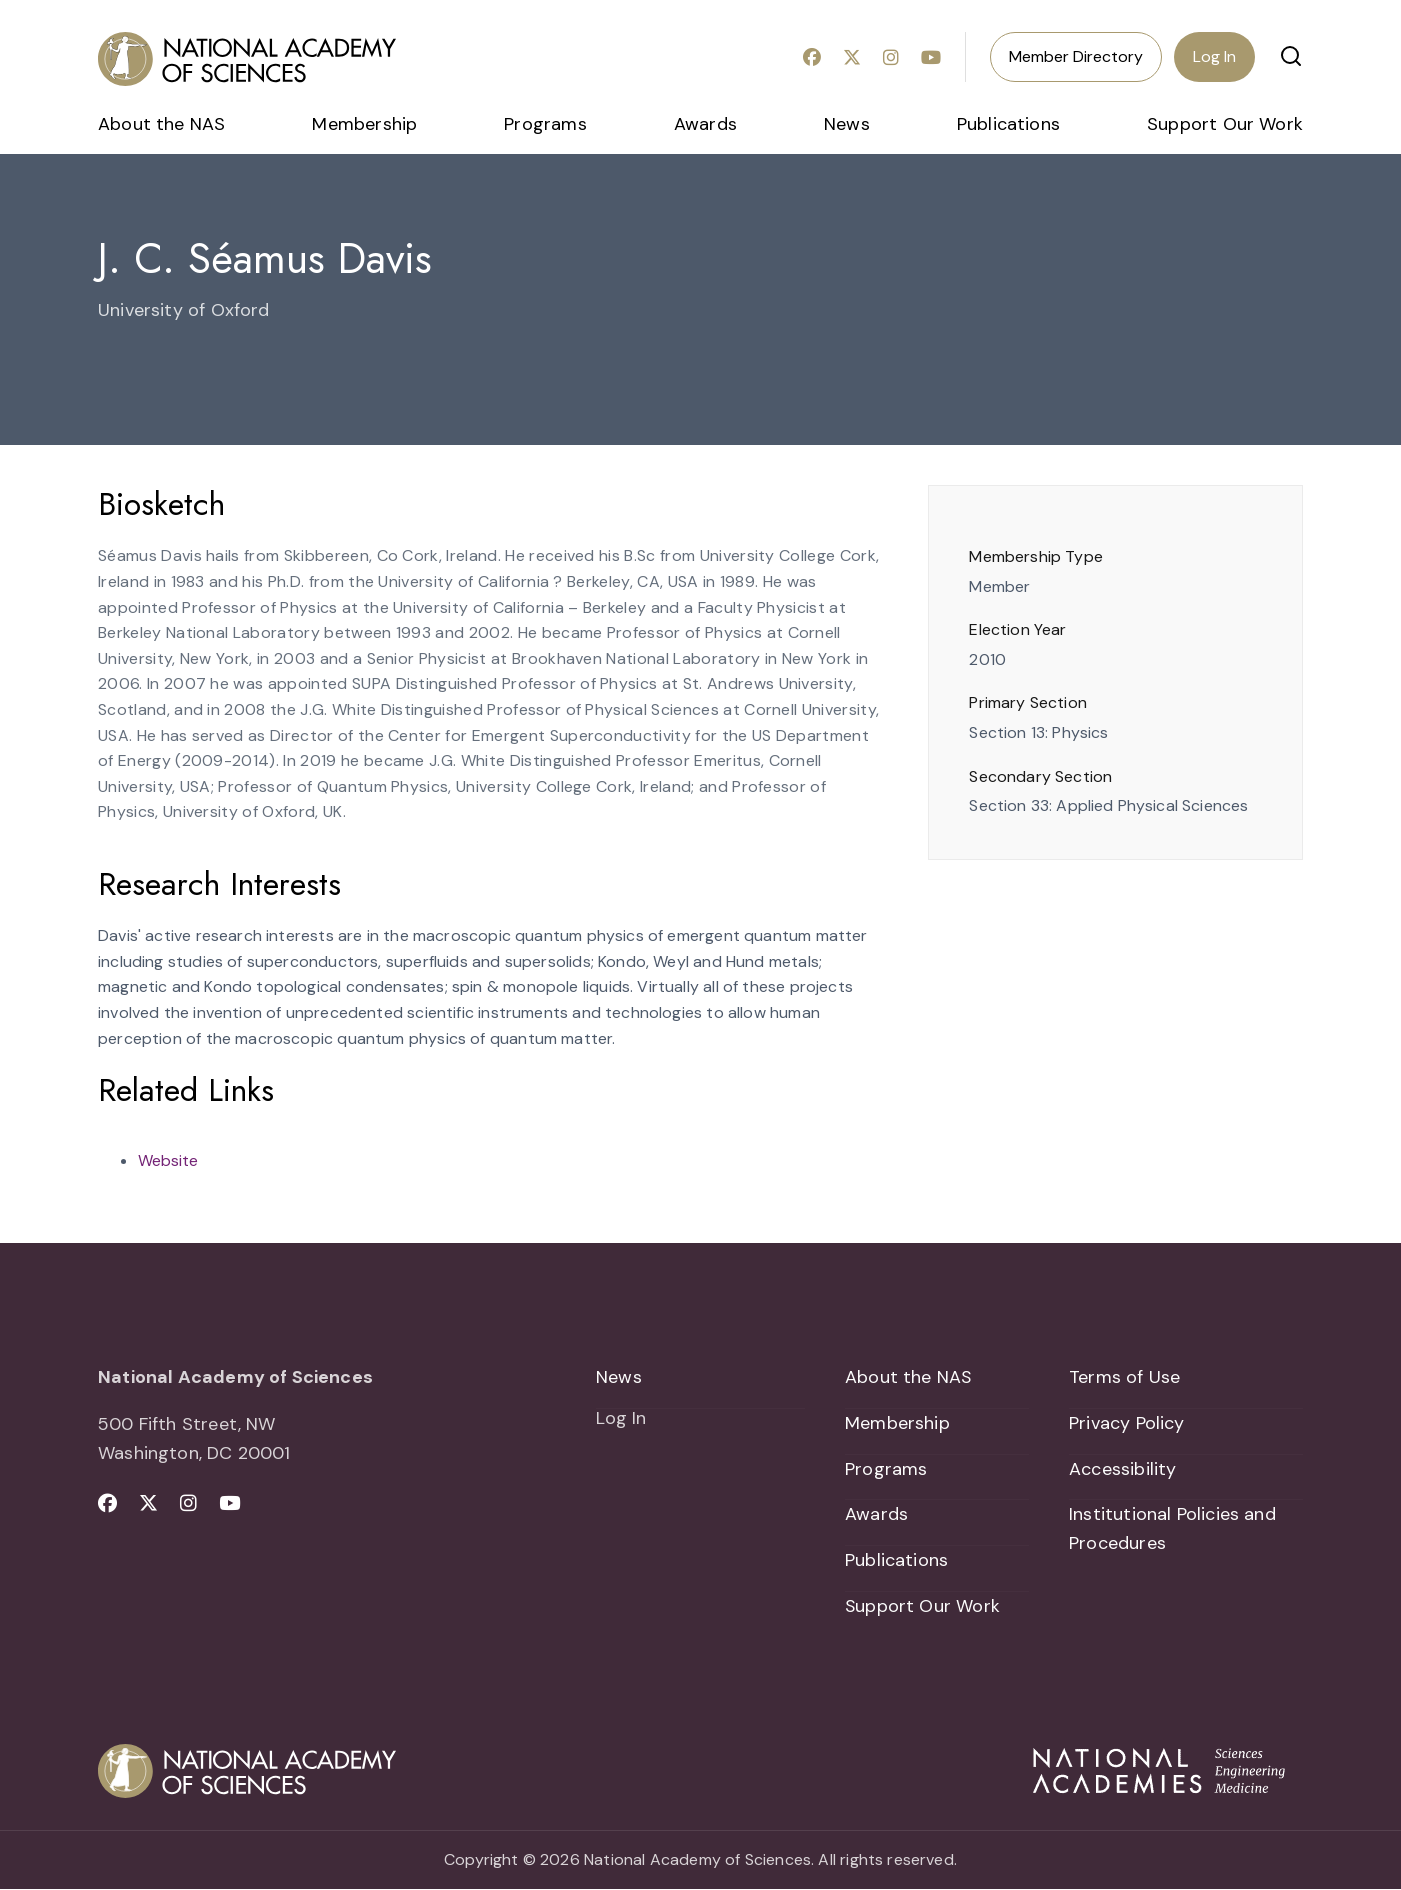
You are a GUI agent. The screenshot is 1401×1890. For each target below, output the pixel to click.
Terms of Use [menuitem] (1124, 1377)
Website (168, 1160)
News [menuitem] (847, 124)
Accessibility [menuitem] (1122, 1469)
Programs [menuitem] (545, 124)
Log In (1214, 56)
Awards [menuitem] (705, 124)
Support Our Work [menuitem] (1225, 124)
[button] (1291, 56)
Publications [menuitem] (1008, 124)
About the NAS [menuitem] (161, 124)
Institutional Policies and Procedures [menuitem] (1172, 1529)
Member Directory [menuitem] (1076, 56)
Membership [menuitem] (364, 124)
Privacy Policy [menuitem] (1127, 1423)
